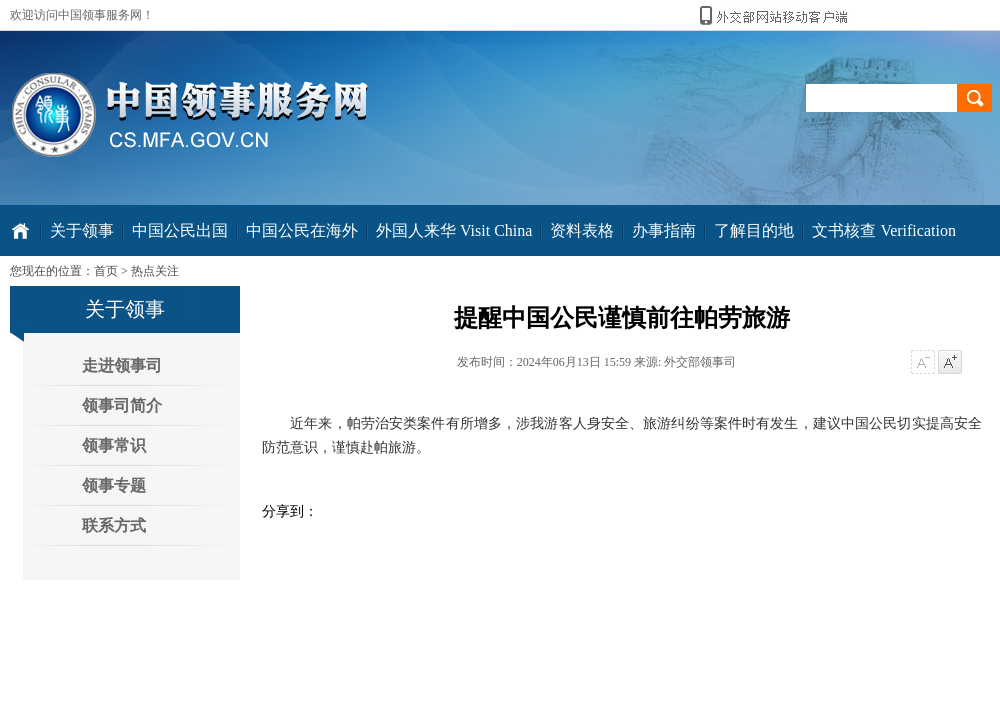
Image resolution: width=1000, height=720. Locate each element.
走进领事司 (122, 365)
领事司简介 (122, 405)
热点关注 (155, 271)
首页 (106, 271)
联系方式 (114, 525)
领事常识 (114, 445)
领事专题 (114, 485)
